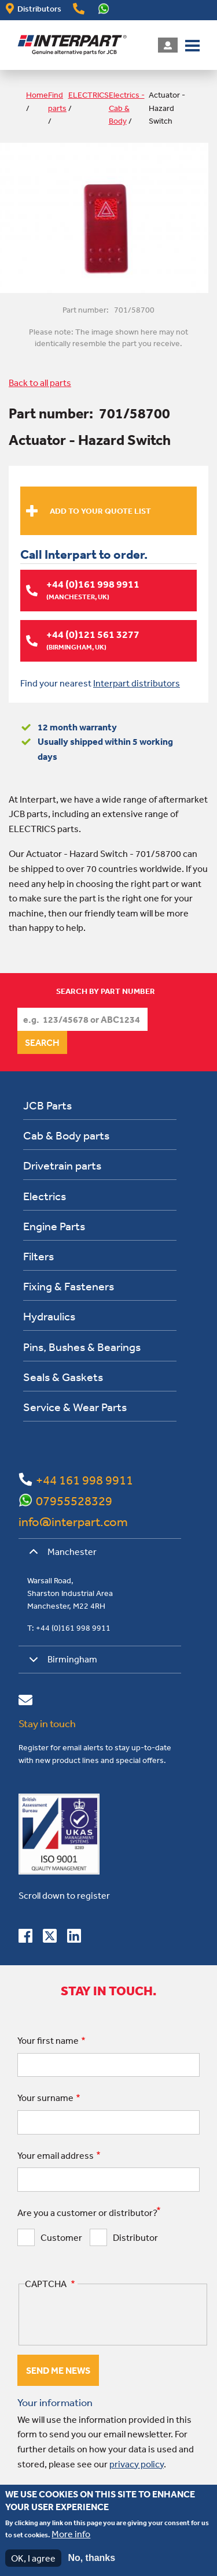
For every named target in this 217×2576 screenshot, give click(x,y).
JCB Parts (47, 1105)
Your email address (55, 2155)
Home (37, 95)
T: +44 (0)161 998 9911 (69, 1628)
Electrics (44, 1195)
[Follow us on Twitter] (50, 1938)
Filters (38, 1256)
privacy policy (136, 2464)
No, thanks (91, 2558)
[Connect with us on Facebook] (25, 1938)
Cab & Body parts (66, 1135)
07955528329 (74, 1500)
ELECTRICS (88, 95)
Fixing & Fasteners (68, 1286)
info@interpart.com (73, 1521)
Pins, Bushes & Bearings (82, 1346)
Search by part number (105, 991)
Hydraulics (49, 1316)
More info (71, 2534)
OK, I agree (33, 2558)
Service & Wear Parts (75, 1406)
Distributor (135, 2237)
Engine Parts (54, 1226)
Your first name (48, 2040)
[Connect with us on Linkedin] (74, 1938)
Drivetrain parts (62, 1165)
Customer (61, 2237)
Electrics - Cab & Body (127, 108)
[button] (192, 44)
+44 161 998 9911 (84, 1479)
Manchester (61, 1555)
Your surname (45, 2097)
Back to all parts (40, 382)
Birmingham (61, 1663)
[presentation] (113, 2315)
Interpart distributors (136, 683)
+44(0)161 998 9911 (78, 8)
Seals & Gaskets (63, 1376)
